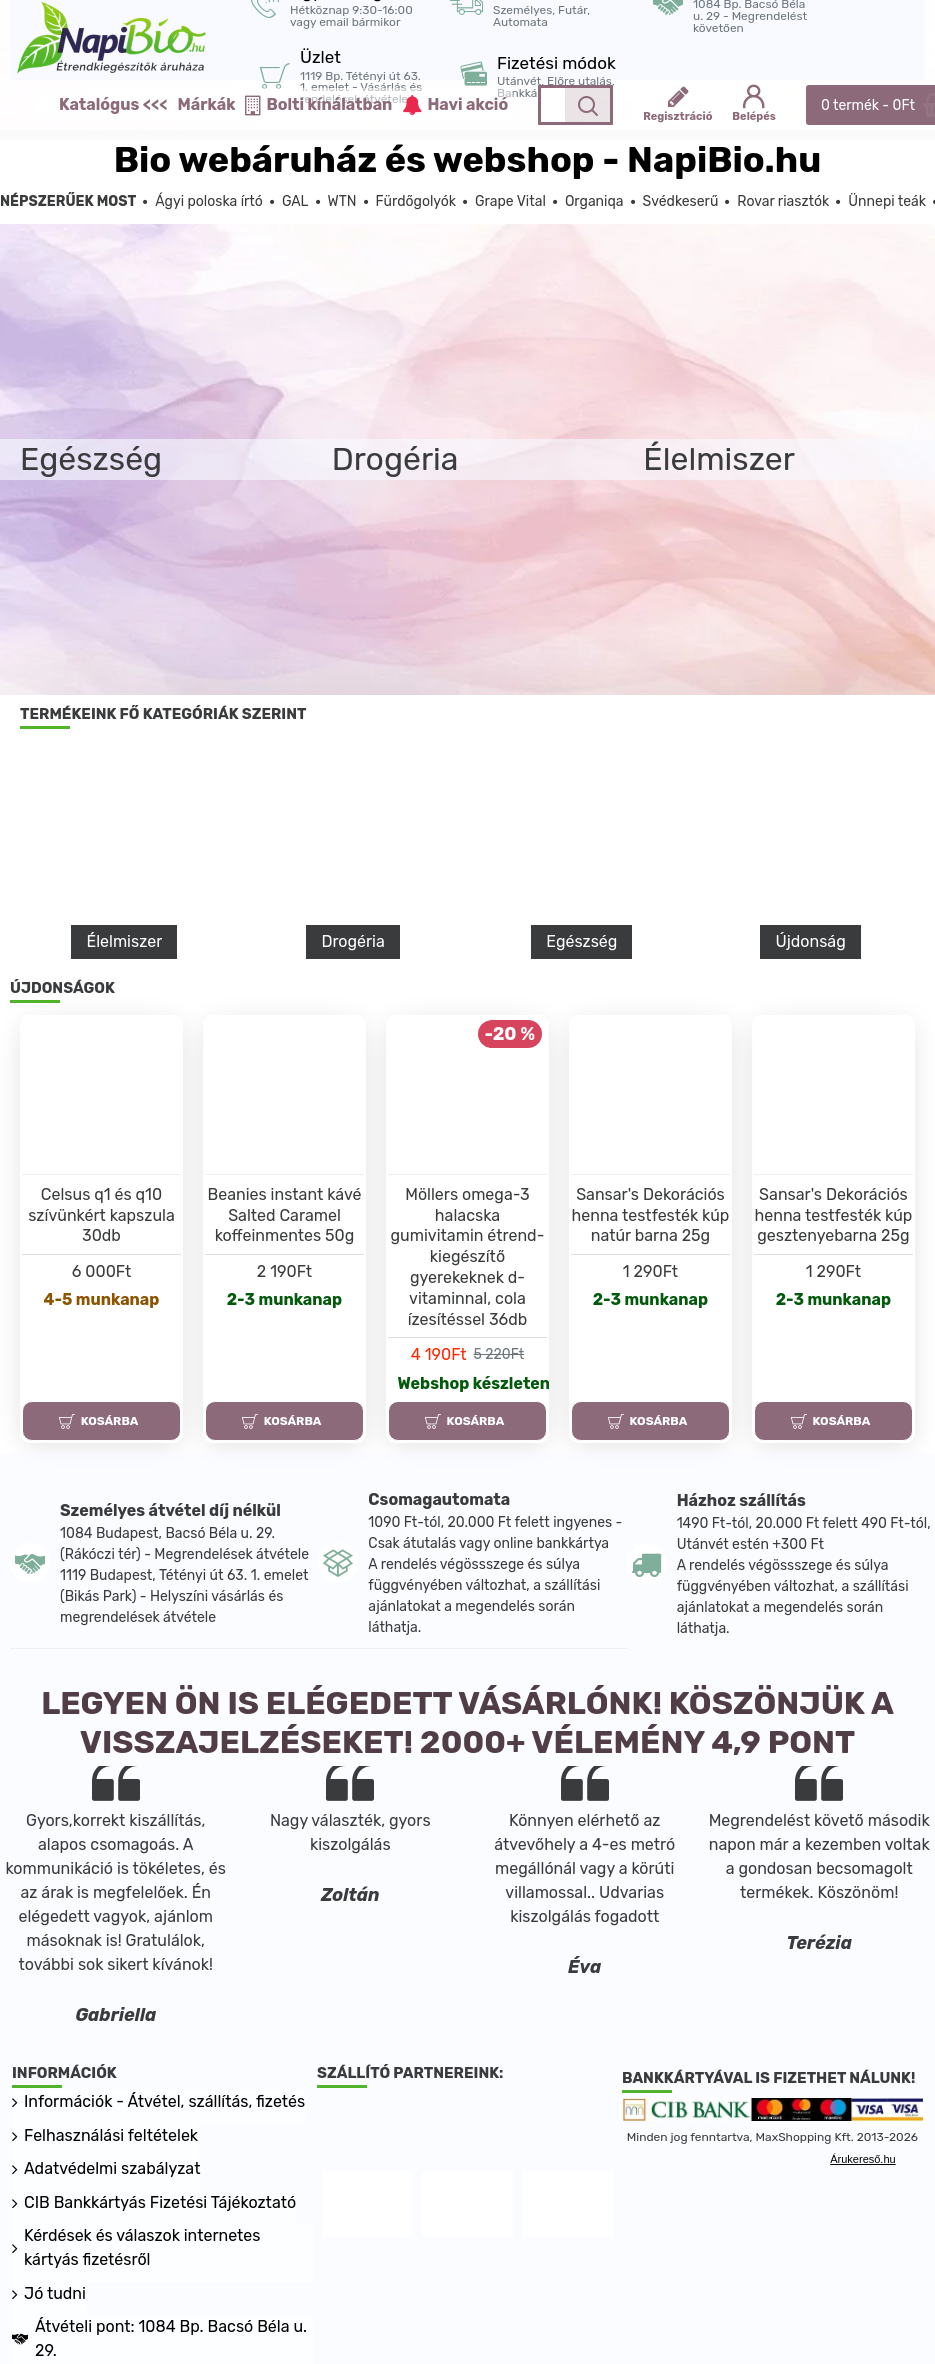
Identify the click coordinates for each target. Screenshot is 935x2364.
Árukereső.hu (862, 2159)
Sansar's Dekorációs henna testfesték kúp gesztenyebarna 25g (833, 1215)
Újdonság (810, 941)
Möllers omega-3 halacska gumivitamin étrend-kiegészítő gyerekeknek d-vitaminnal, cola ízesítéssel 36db (468, 1257)
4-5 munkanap (102, 1299)
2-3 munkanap (284, 1299)
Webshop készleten (472, 1383)
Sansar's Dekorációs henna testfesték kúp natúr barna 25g (651, 1215)
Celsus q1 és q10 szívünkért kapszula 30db (101, 1215)
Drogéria (352, 941)
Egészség (581, 941)
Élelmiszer (124, 941)
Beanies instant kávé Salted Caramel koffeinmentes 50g (285, 1215)
